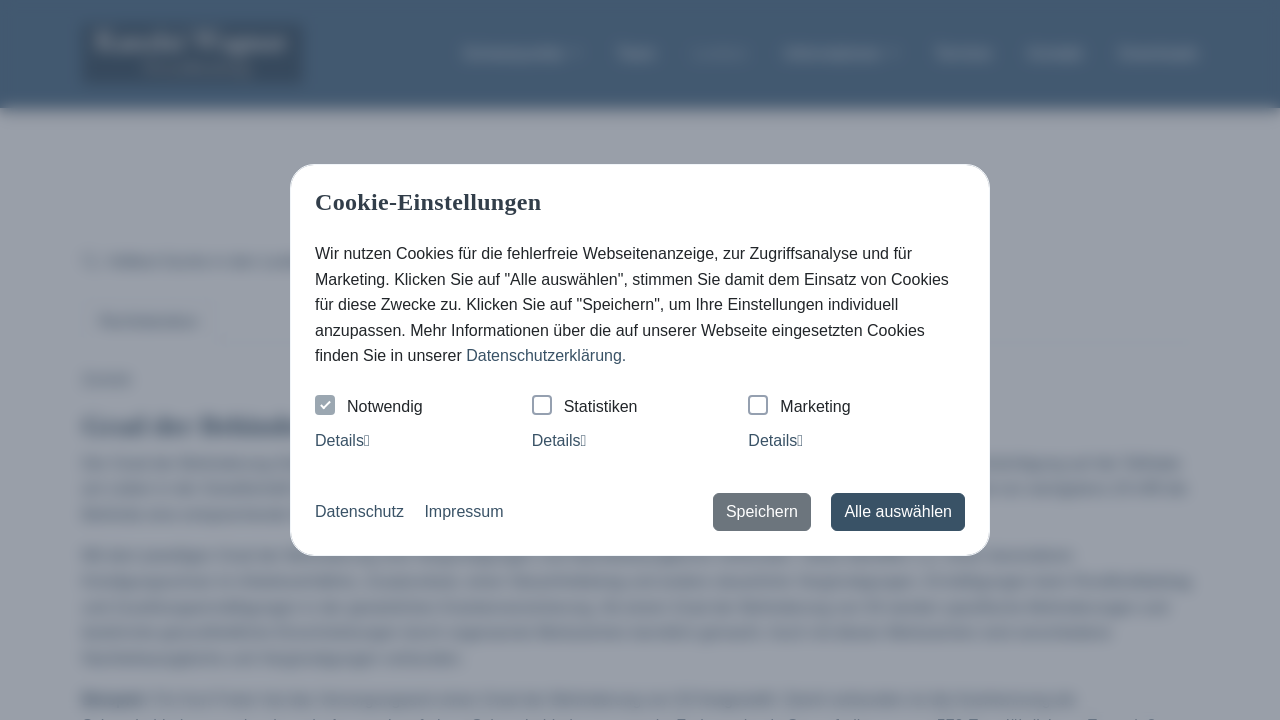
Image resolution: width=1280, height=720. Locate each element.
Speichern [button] (762, 511)
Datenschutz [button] (359, 511)
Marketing (799, 407)
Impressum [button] (463, 511)
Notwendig (369, 407)
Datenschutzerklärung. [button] (546, 355)
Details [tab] (342, 440)
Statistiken (585, 407)
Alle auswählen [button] (898, 511)
